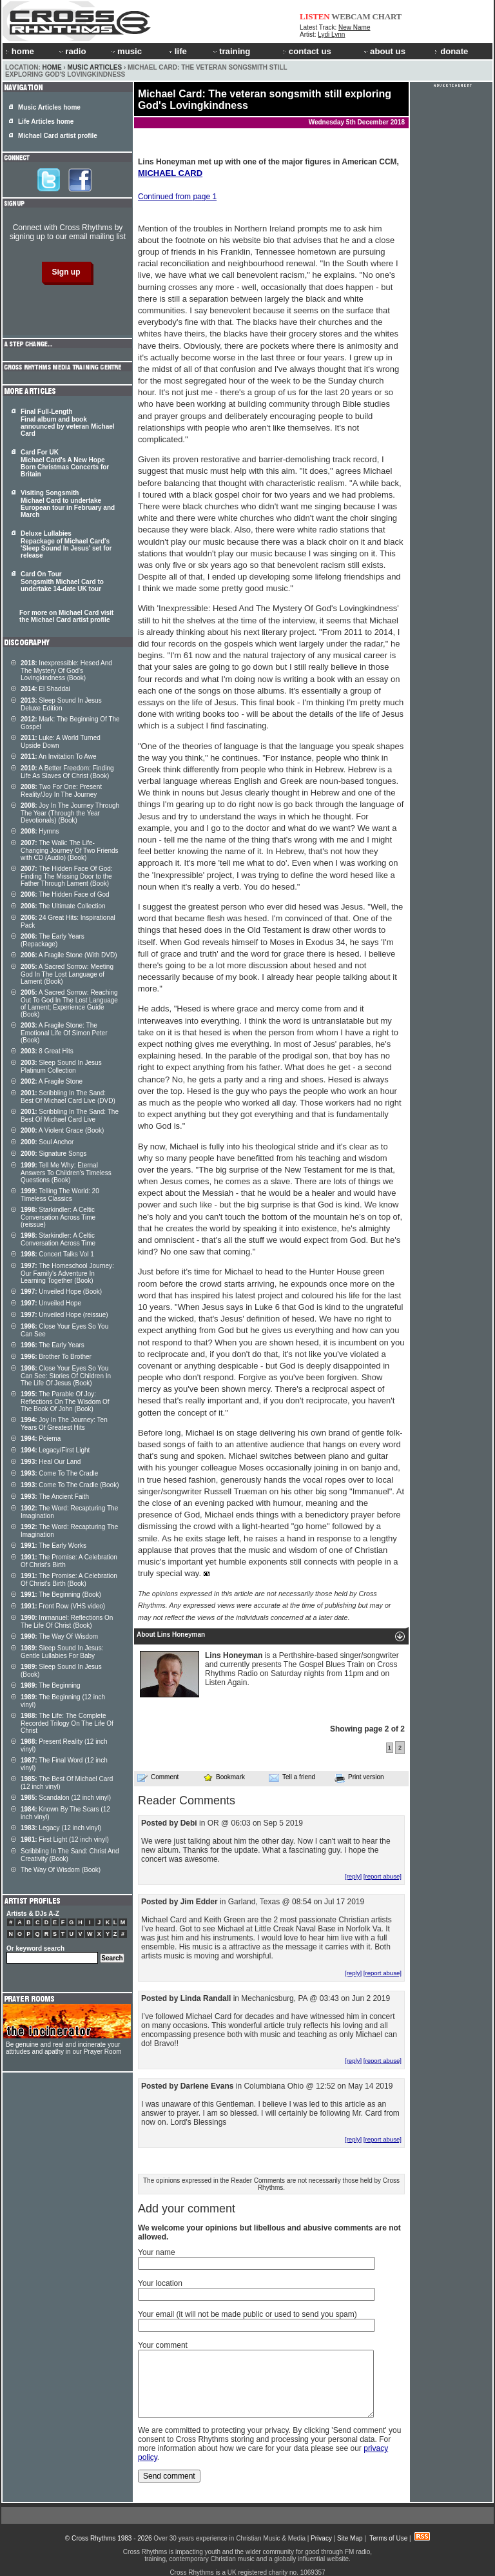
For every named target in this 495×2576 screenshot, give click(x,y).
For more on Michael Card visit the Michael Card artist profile (66, 616)
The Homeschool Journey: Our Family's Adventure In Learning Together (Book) (67, 1273)
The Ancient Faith (55, 1496)
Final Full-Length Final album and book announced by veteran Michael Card (68, 422)
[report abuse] (383, 1876)
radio (71, 51)
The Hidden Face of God (65, 894)
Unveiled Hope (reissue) (64, 1314)
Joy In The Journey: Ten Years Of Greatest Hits (64, 1423)
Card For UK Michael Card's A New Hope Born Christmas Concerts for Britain (65, 463)
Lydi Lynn (331, 34)
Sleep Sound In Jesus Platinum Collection (61, 1066)
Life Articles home (45, 121)
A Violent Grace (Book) (62, 1130)
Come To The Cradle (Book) (70, 1484)
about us (383, 51)
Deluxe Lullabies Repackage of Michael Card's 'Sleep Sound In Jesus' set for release (66, 544)
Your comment (163, 2345)
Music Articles (94, 67)
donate (451, 51)
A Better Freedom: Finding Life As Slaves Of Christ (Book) (67, 772)
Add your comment (186, 2208)
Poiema (41, 1438)
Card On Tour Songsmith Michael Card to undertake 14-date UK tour (62, 581)
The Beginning (51, 1685)
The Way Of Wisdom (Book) (61, 1869)
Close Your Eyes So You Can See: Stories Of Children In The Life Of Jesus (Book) (66, 1376)
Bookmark (224, 1777)
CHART (387, 16)
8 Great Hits (47, 1051)
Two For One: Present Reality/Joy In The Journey (61, 790)
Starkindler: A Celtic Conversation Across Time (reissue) (58, 1217)
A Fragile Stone (51, 1081)
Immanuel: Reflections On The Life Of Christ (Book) (67, 1621)
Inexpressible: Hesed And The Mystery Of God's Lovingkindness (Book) (66, 670)
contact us (307, 51)
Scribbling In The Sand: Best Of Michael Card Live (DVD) (68, 1096)
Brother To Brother (56, 1356)
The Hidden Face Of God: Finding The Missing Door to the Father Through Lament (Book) (67, 876)
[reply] (353, 1876)
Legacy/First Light (55, 1450)
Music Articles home (49, 107)
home (20, 51)
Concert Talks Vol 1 (57, 1254)
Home (52, 67)
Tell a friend (292, 1777)
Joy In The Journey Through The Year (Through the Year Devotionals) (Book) (70, 813)
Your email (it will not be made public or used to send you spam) (247, 2314)
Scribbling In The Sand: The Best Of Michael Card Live (70, 1115)
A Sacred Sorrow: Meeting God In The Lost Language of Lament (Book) (67, 974)
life (177, 51)
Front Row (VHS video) (63, 1606)
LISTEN (315, 16)
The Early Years (52, 1345)
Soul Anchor (47, 1142)
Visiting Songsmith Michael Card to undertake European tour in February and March (68, 503)
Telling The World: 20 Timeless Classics (60, 1194)
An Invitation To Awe (59, 756)
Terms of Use (388, 2538)
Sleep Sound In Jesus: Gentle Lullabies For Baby (62, 1651)
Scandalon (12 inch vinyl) (66, 1797)
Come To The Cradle (59, 1473)
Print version (359, 1778)
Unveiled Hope (51, 1303)
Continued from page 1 (177, 196)
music (126, 51)
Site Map (349, 2538)
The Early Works (53, 1545)
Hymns (40, 831)
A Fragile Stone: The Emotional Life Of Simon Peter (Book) (64, 1033)
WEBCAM (350, 16)
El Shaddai (45, 688)
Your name (156, 2252)
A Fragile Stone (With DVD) (69, 955)
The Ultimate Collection (63, 906)
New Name (354, 27)
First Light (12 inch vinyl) (65, 1839)
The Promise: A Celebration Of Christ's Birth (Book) (69, 1579)
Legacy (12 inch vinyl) (61, 1827)
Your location (160, 2283)
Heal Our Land (51, 1461)
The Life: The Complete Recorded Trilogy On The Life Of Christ (67, 1723)
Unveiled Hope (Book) (61, 1291)
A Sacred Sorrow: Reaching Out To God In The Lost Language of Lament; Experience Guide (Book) (69, 1003)
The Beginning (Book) (61, 1594)
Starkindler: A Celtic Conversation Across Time (58, 1239)
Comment (158, 1777)
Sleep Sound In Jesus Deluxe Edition (61, 704)
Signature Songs (53, 1153)
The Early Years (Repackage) (52, 940)
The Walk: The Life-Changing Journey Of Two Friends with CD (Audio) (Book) (70, 850)
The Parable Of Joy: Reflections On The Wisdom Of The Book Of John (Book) (65, 1401)
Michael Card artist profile (57, 135)
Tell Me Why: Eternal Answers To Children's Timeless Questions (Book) (66, 1173)
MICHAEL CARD (170, 173)
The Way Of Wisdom (59, 1636)
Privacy (321, 2538)
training (230, 51)
